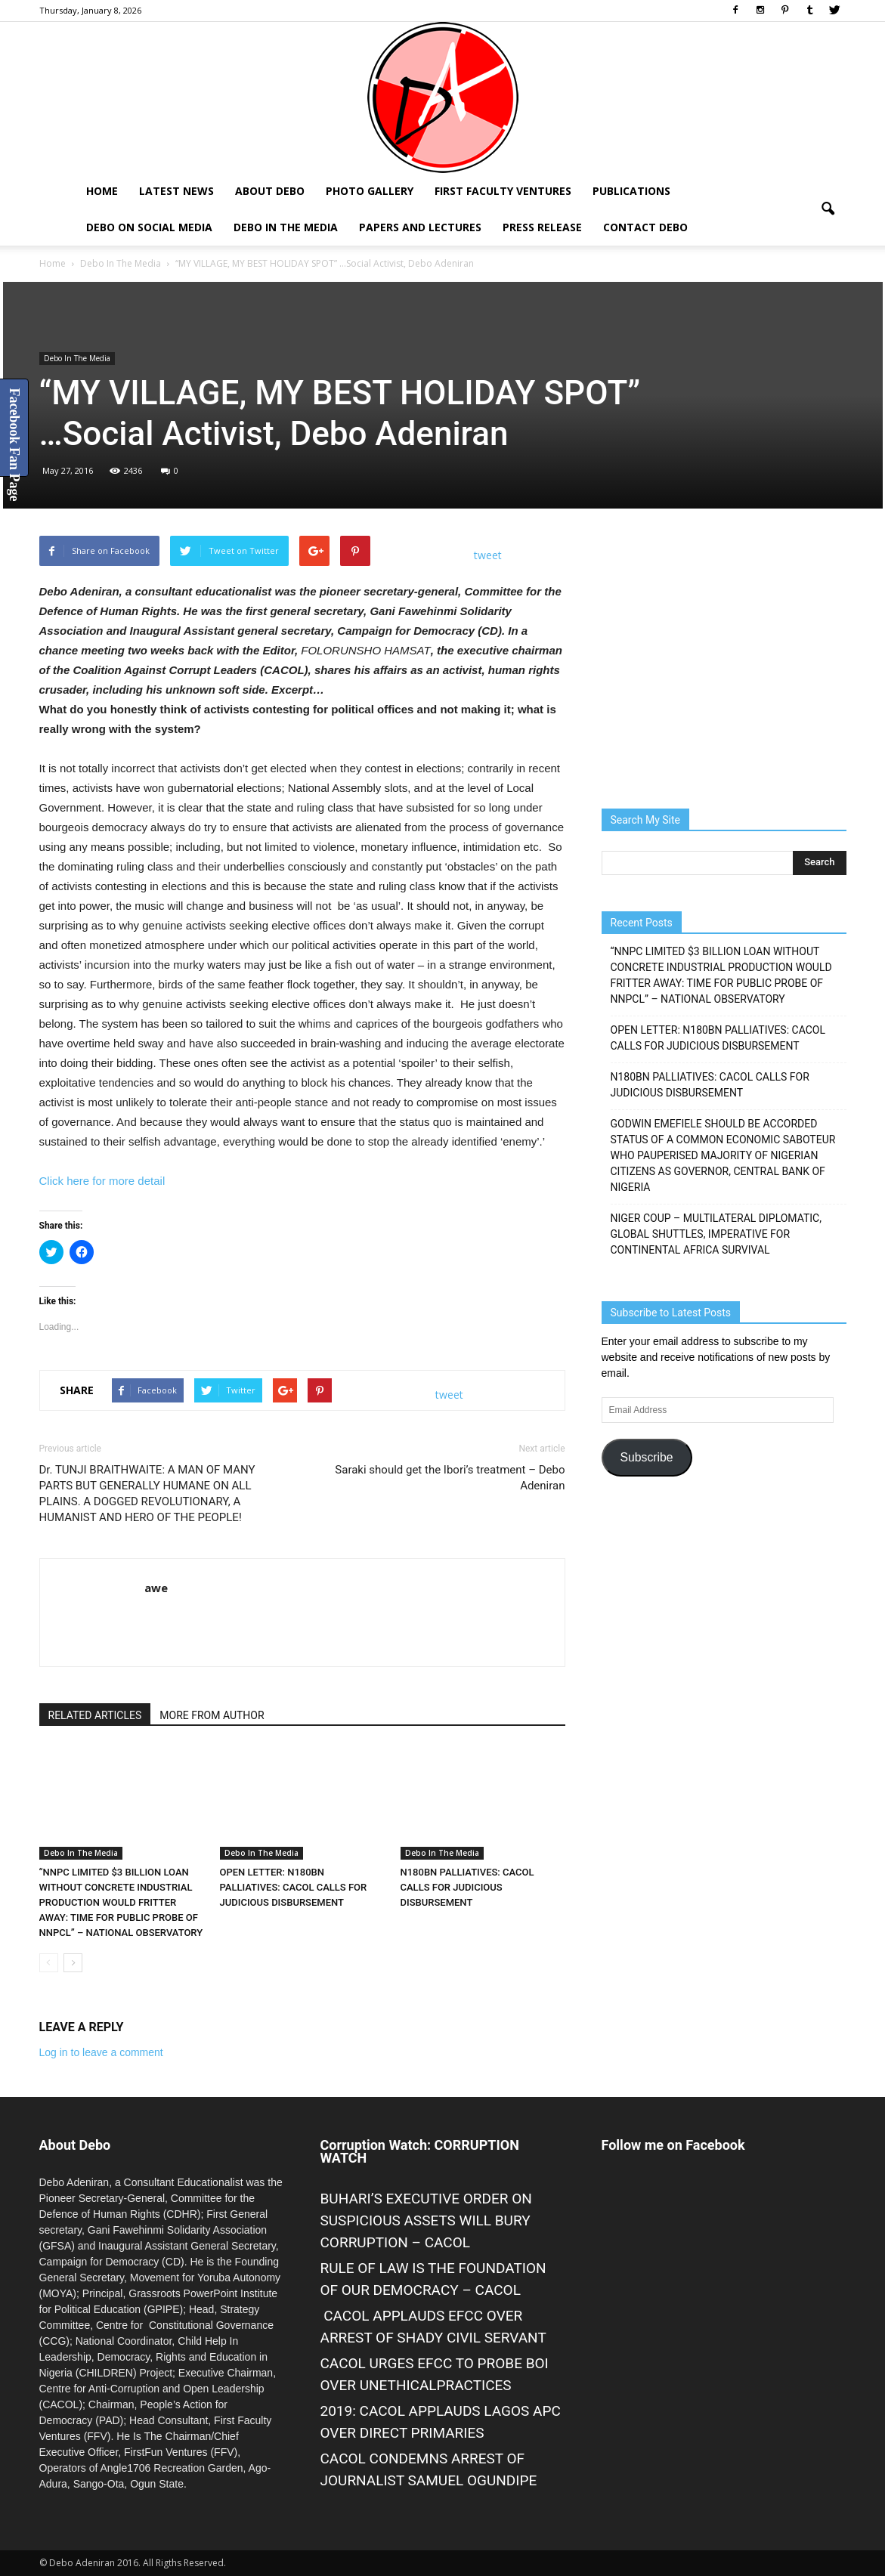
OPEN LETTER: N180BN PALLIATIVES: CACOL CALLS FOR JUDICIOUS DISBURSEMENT (293, 1887)
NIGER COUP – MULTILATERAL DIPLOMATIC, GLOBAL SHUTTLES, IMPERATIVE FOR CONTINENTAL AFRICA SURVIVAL (716, 1234)
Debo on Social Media (149, 227)
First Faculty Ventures (503, 191)
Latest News (176, 191)
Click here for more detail (102, 1180)
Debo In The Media (286, 227)
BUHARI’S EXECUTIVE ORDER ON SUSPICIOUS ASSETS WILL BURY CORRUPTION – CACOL (426, 2220)
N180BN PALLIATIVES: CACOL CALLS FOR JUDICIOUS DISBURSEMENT (467, 1887)
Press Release (542, 227)
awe (156, 1587)
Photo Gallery (369, 191)
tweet (488, 555)
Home (102, 191)
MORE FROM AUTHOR (211, 1715)
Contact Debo (645, 227)
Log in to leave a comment (101, 2052)
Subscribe (646, 1457)
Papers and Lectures (420, 227)
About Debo (270, 191)
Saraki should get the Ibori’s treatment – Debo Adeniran (450, 1477)
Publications (631, 191)
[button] (828, 209)
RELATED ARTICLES (95, 1715)
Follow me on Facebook (673, 2144)
